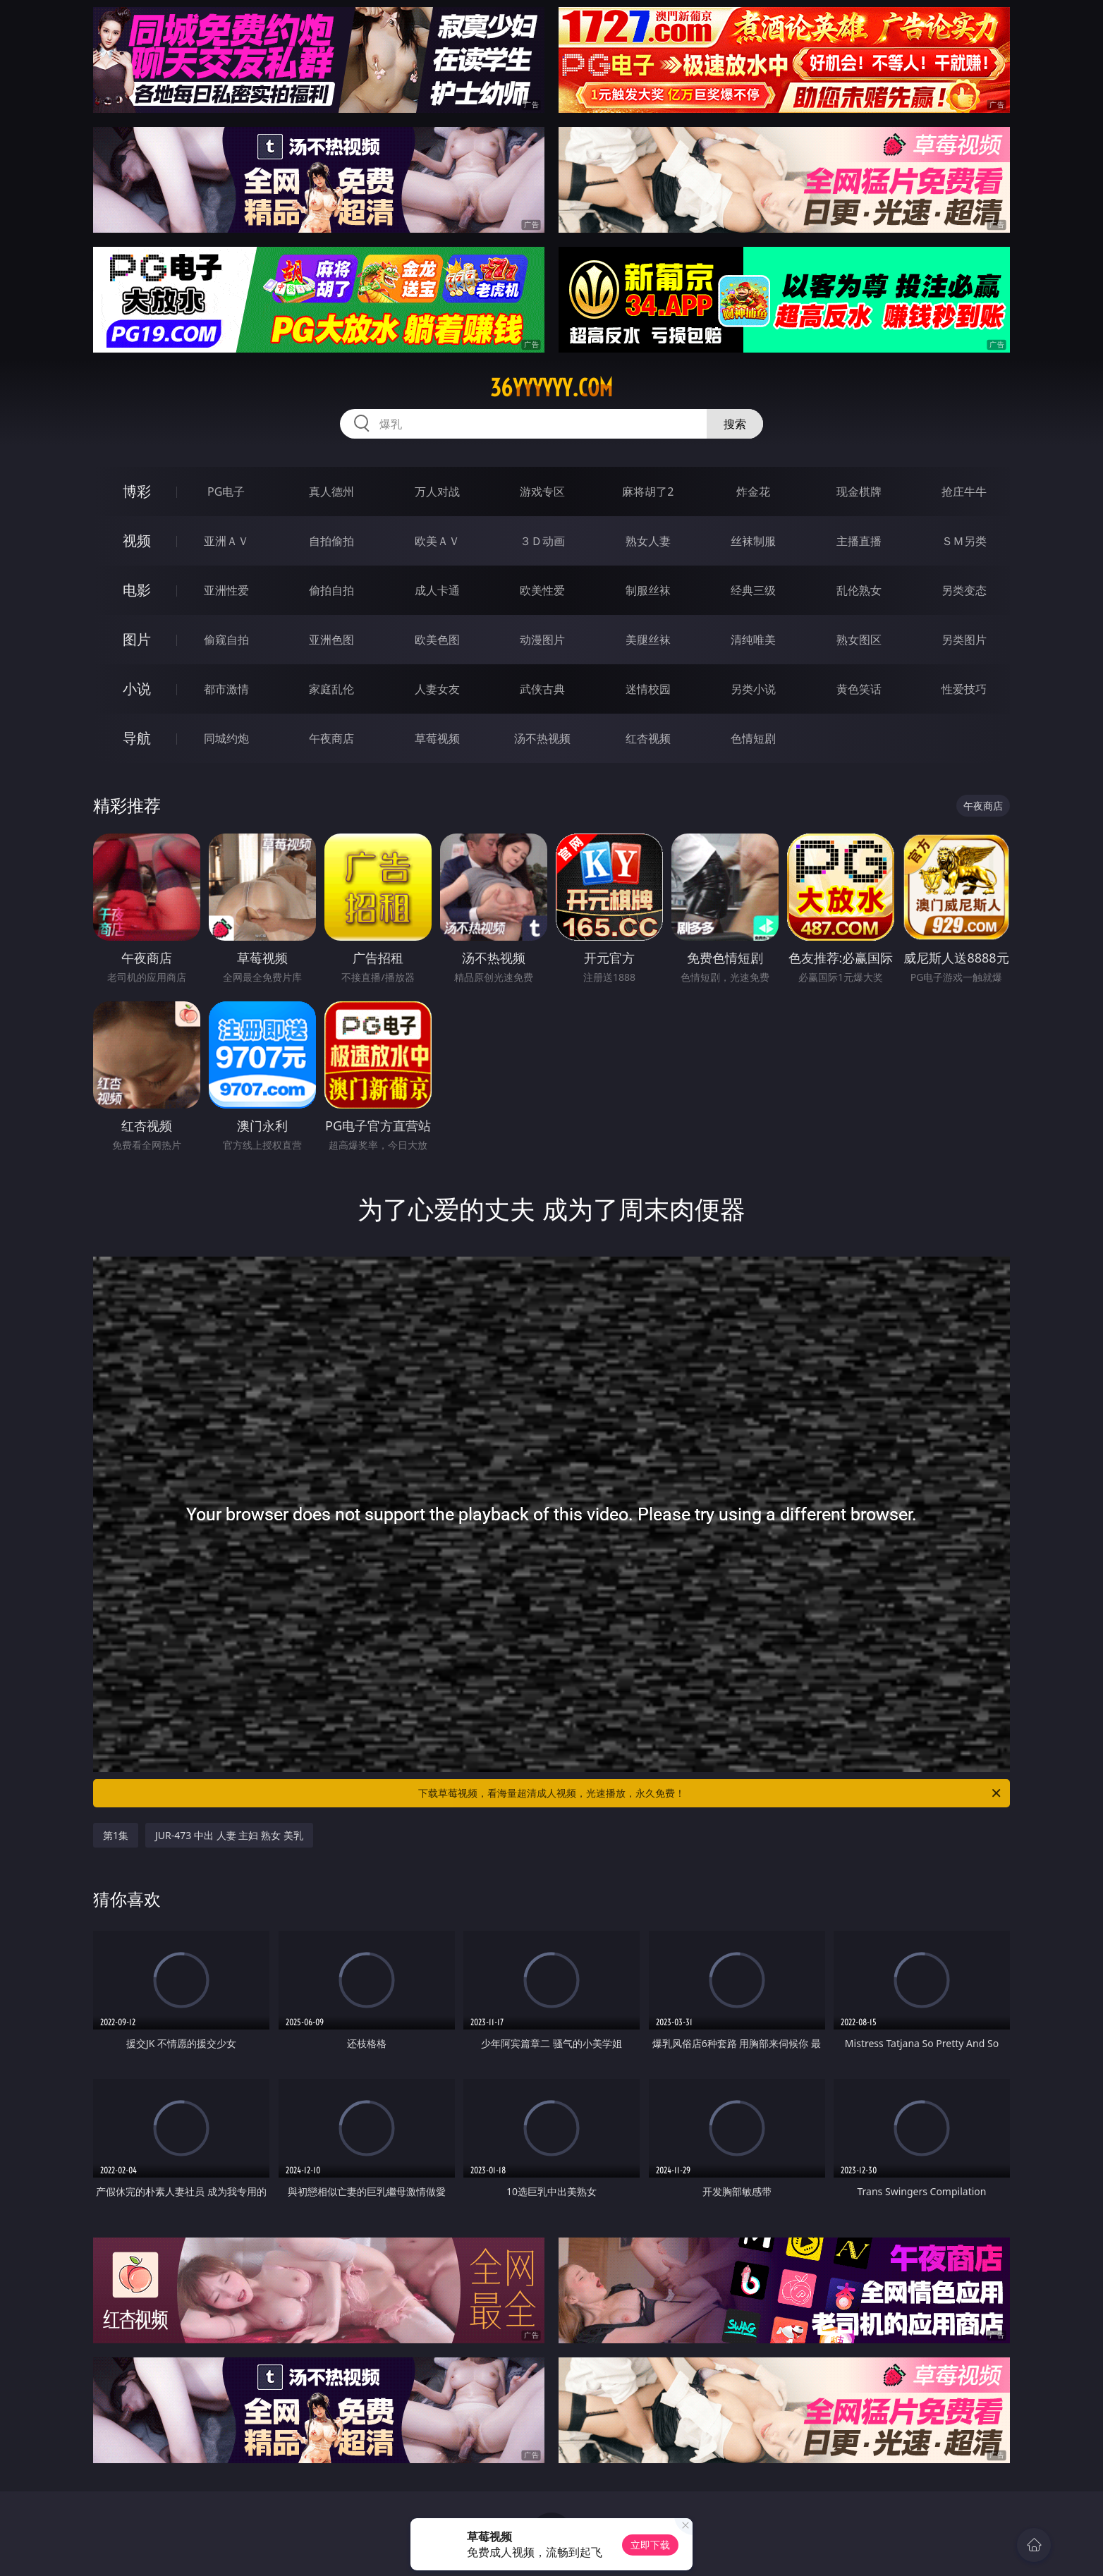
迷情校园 (648, 689)
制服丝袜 (648, 590)
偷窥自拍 (226, 639)
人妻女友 (437, 689)
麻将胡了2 (648, 491)
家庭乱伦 (331, 689)
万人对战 (437, 491)
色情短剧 (753, 738)
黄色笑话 (859, 689)
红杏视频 (648, 738)
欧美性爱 (542, 590)
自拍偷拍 (331, 541)
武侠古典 (542, 689)
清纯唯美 (753, 639)
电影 (137, 589)
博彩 (137, 491)
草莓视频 (437, 738)
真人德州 (331, 491)
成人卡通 (437, 590)
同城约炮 (226, 738)
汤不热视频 (542, 738)
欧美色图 (437, 639)
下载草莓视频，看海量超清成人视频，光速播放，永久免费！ (710, 1793)
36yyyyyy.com (551, 388)
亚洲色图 (331, 639)
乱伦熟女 (859, 590)
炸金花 (753, 491)
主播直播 (859, 541)
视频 (137, 540)
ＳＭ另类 (964, 541)
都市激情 (226, 689)
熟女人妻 (648, 541)
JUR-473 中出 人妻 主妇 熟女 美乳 (229, 1835)
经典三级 (753, 590)
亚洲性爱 (226, 590)
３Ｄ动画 (542, 541)
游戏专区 (542, 491)
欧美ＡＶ (437, 541)
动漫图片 (542, 639)
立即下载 (650, 2544)
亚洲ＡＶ (226, 541)
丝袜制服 (753, 541)
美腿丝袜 (648, 639)
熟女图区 (859, 639)
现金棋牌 (859, 491)
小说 (137, 688)
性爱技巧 (964, 689)
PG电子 (226, 491)
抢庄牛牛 (964, 491)
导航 (137, 737)
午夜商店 (331, 738)
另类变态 (964, 590)
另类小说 (753, 689)
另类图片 (964, 639)
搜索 (735, 424)
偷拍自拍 (331, 590)
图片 (137, 639)
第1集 (115, 1835)
